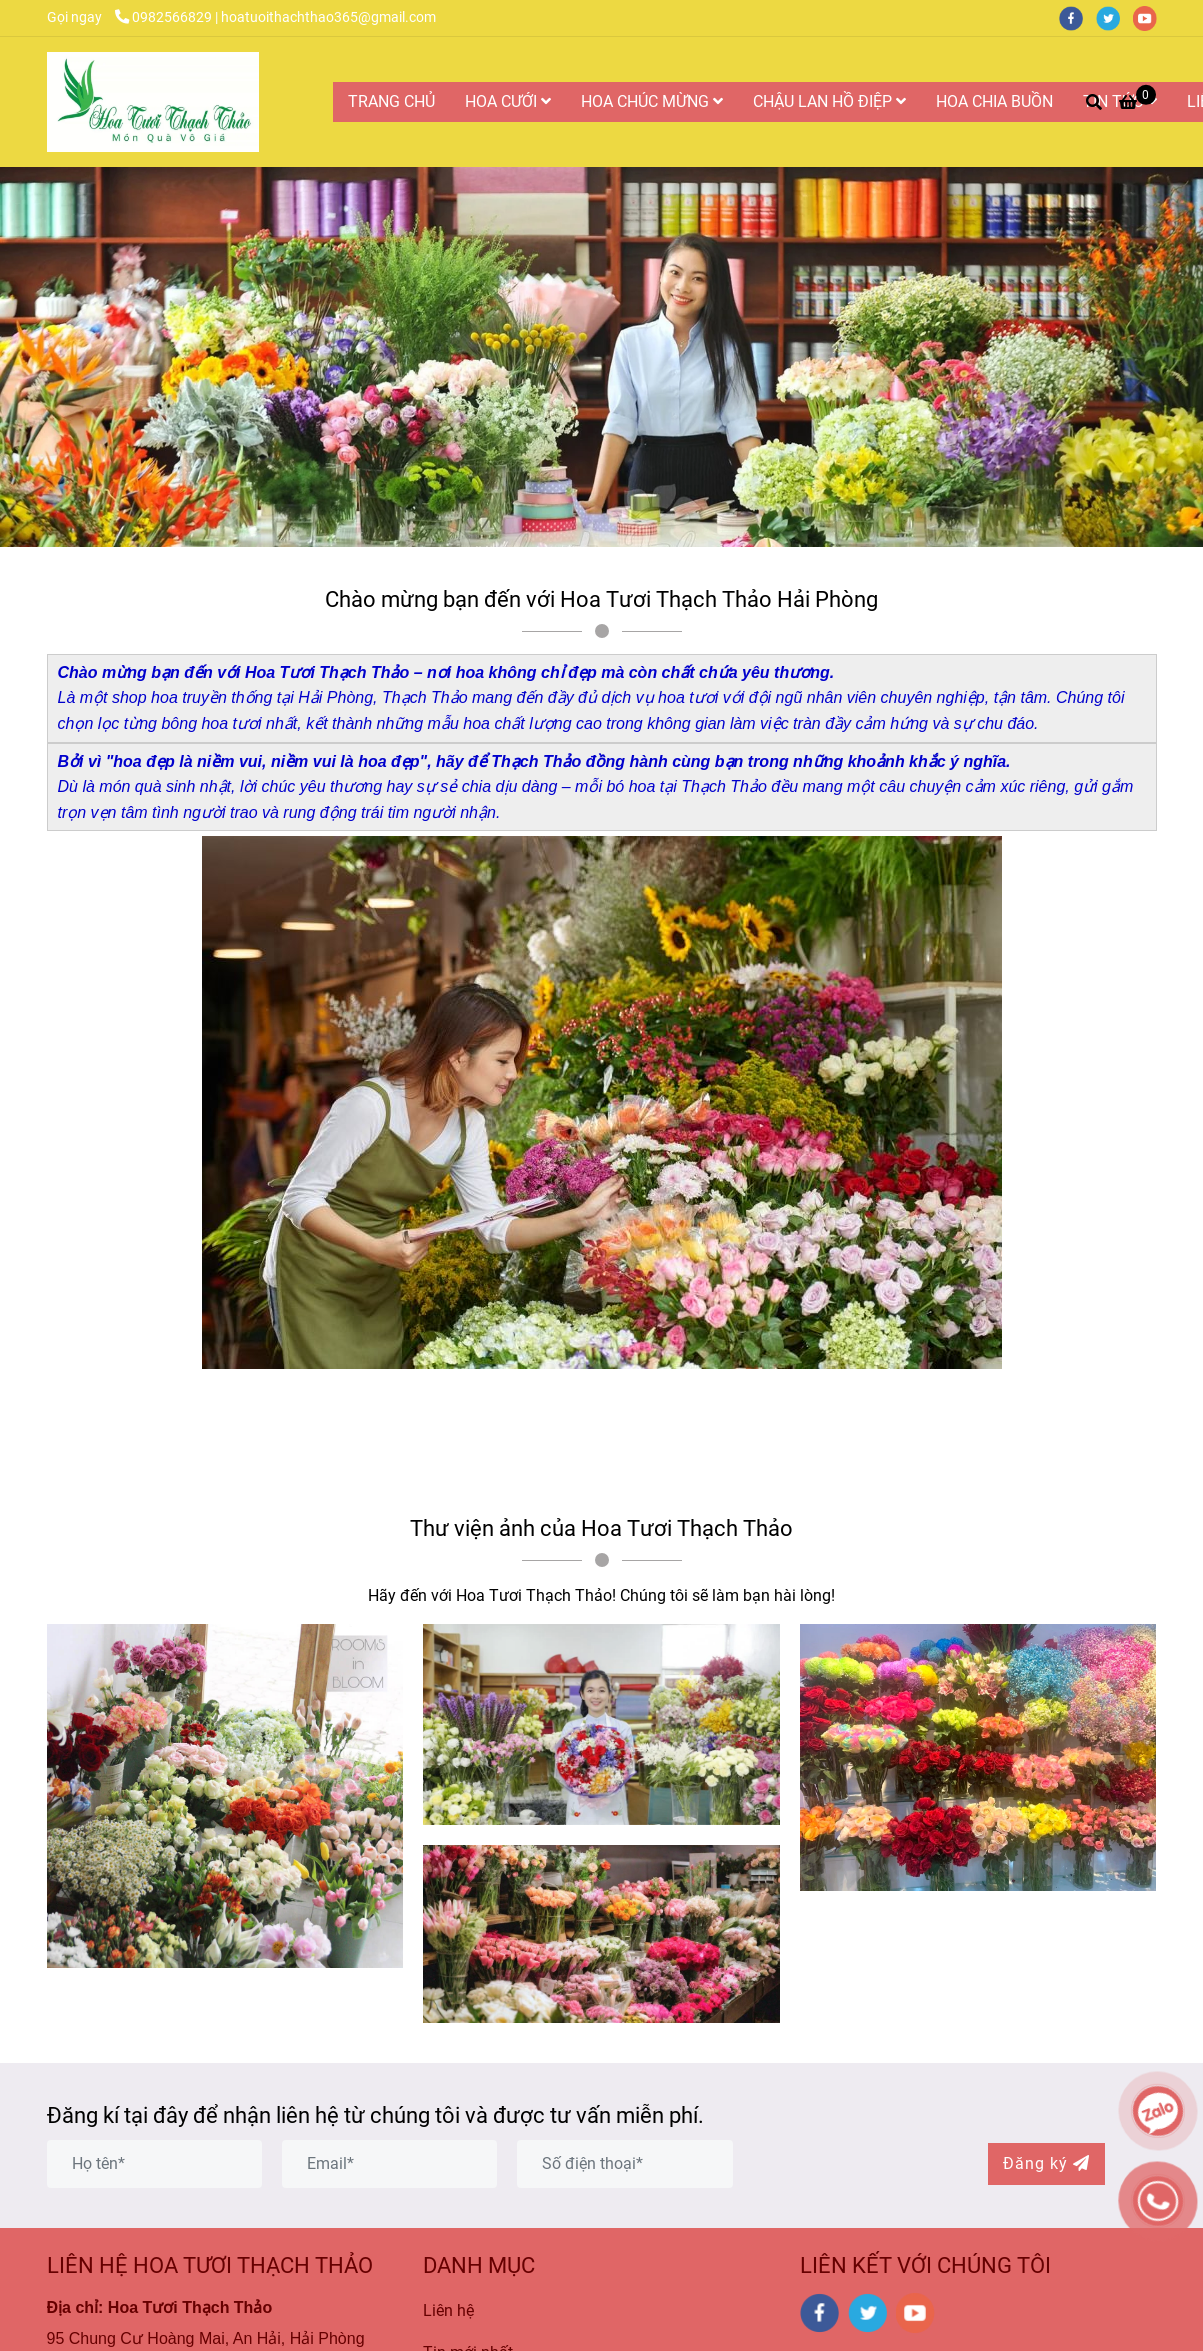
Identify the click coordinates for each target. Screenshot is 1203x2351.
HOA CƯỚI (508, 101)
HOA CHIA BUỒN (994, 101)
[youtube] (1150, 17)
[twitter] (1114, 17)
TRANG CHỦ (391, 101)
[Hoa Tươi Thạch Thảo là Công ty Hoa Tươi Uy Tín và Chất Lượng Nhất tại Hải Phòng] (153, 102)
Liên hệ (448, 2310)
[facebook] (1077, 17)
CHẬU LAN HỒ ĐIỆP (829, 101)
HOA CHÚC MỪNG (652, 101)
